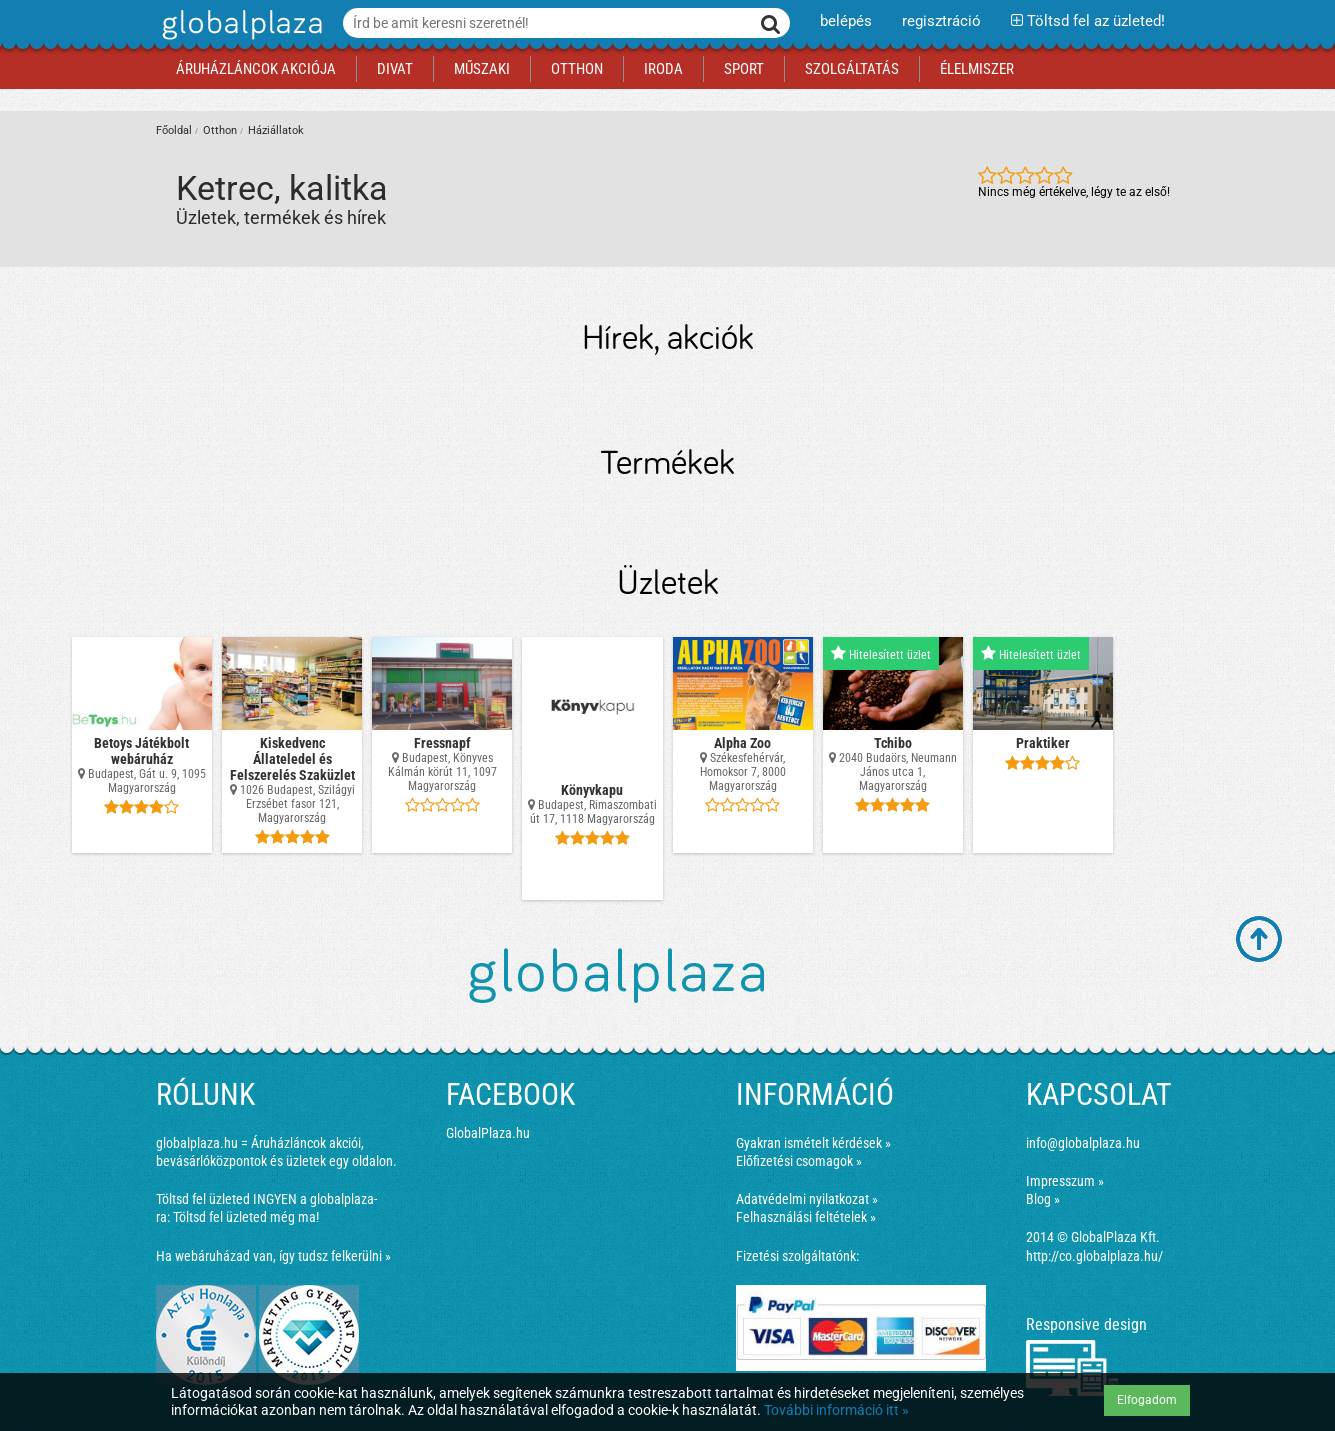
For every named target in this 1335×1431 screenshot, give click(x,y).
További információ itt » (836, 1410)
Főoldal (174, 130)
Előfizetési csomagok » (799, 1161)
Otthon (220, 130)
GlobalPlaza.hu (488, 1133)
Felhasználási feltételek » (806, 1217)
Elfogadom (1147, 1400)
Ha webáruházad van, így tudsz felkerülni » (273, 1256)
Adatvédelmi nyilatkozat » (807, 1199)
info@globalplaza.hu (1083, 1143)
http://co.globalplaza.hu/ (1094, 1256)
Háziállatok (276, 130)
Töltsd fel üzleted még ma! (246, 1217)
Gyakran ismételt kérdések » (813, 1143)
